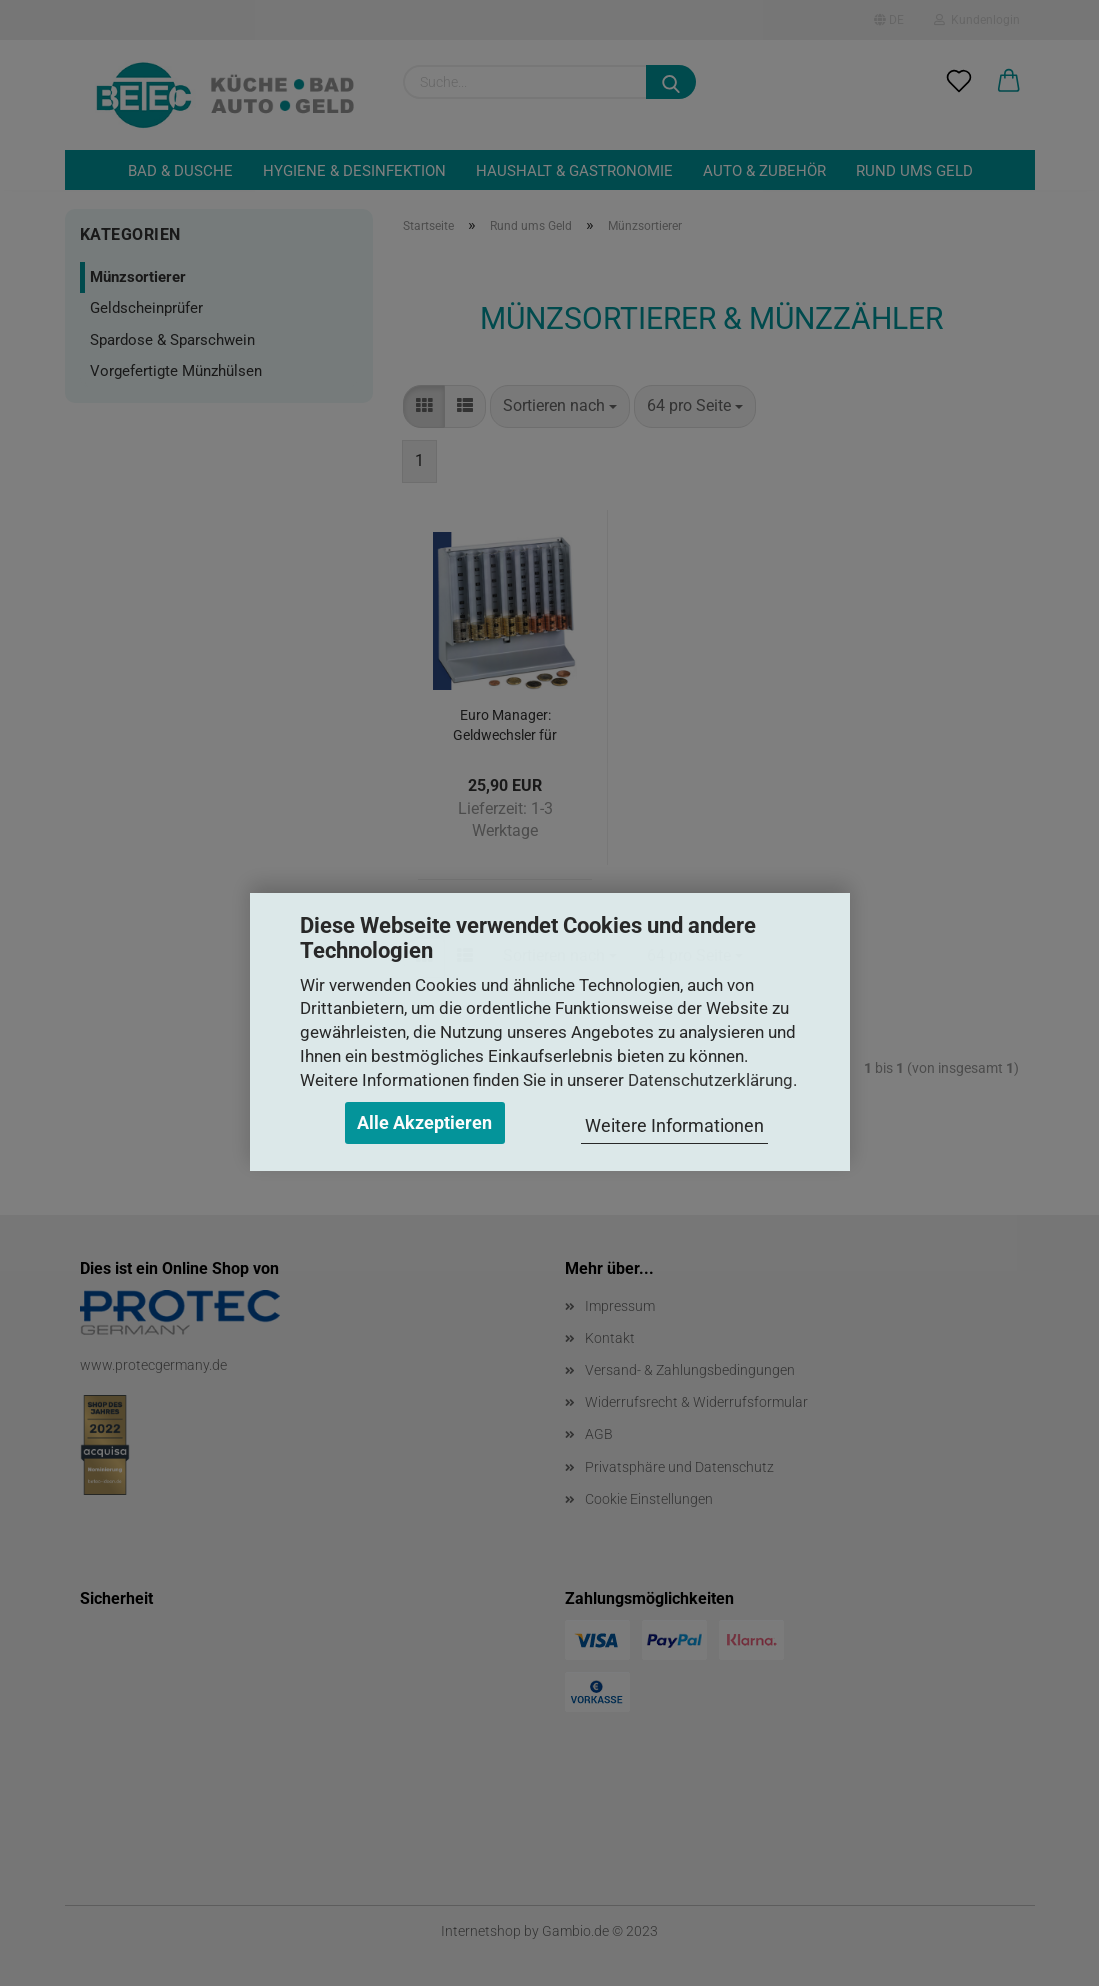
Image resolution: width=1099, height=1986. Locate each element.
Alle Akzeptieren (424, 1122)
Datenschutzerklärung (710, 1080)
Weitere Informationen (674, 1125)
